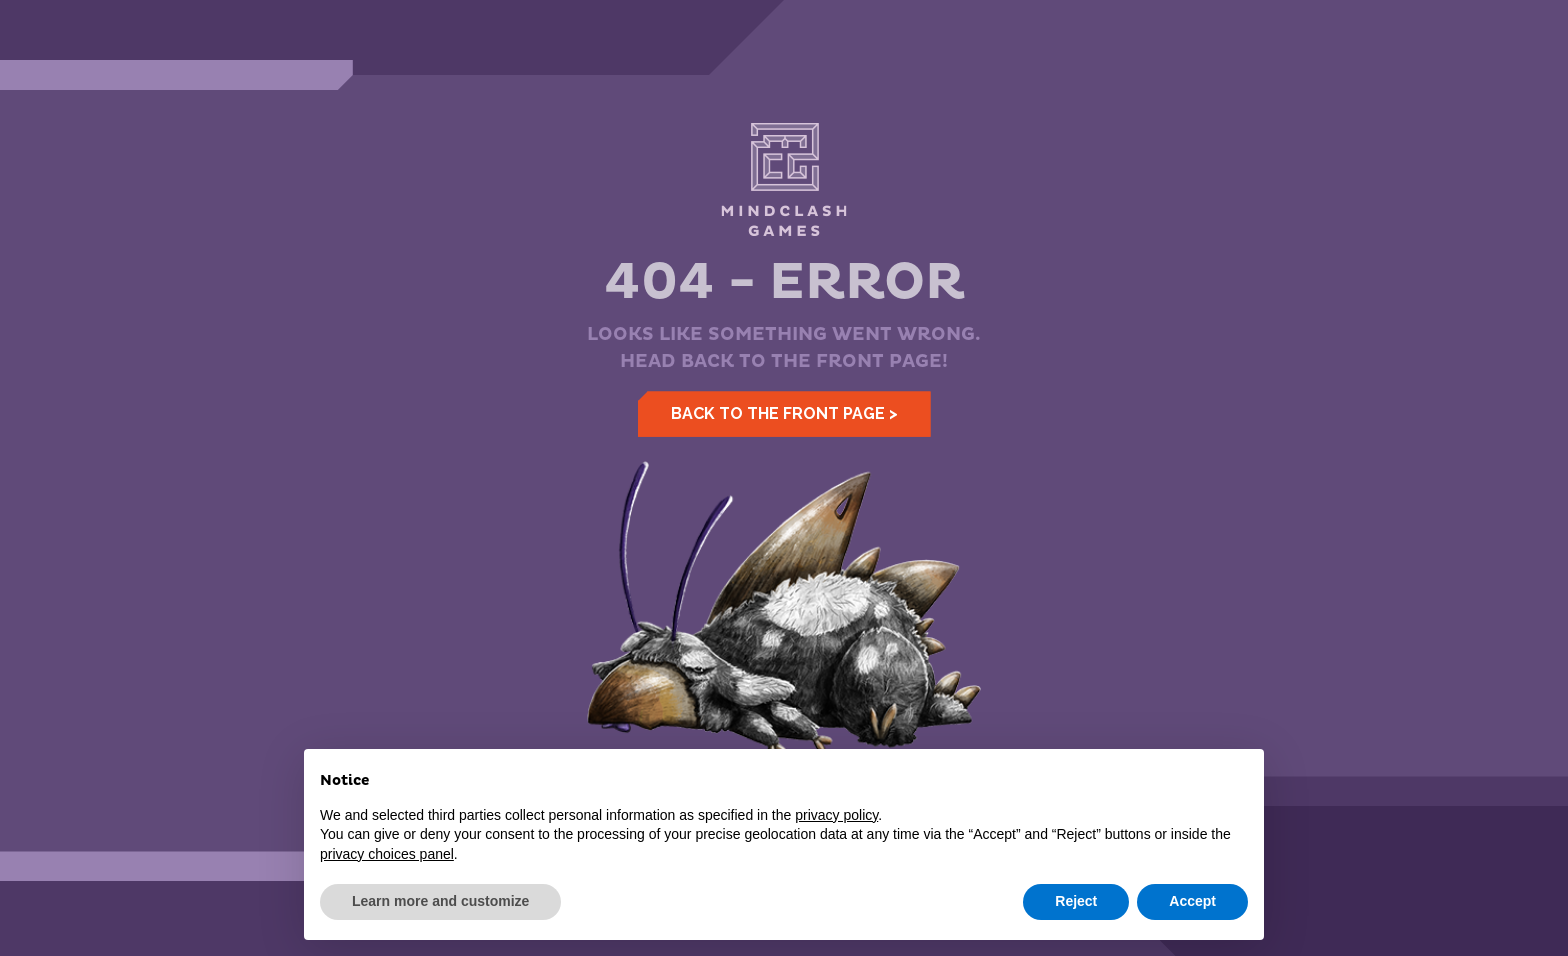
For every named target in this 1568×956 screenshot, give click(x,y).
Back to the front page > (784, 413)
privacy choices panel (387, 854)
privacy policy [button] (836, 815)
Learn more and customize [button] (440, 901)
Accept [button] (1192, 901)
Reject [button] (1076, 901)
